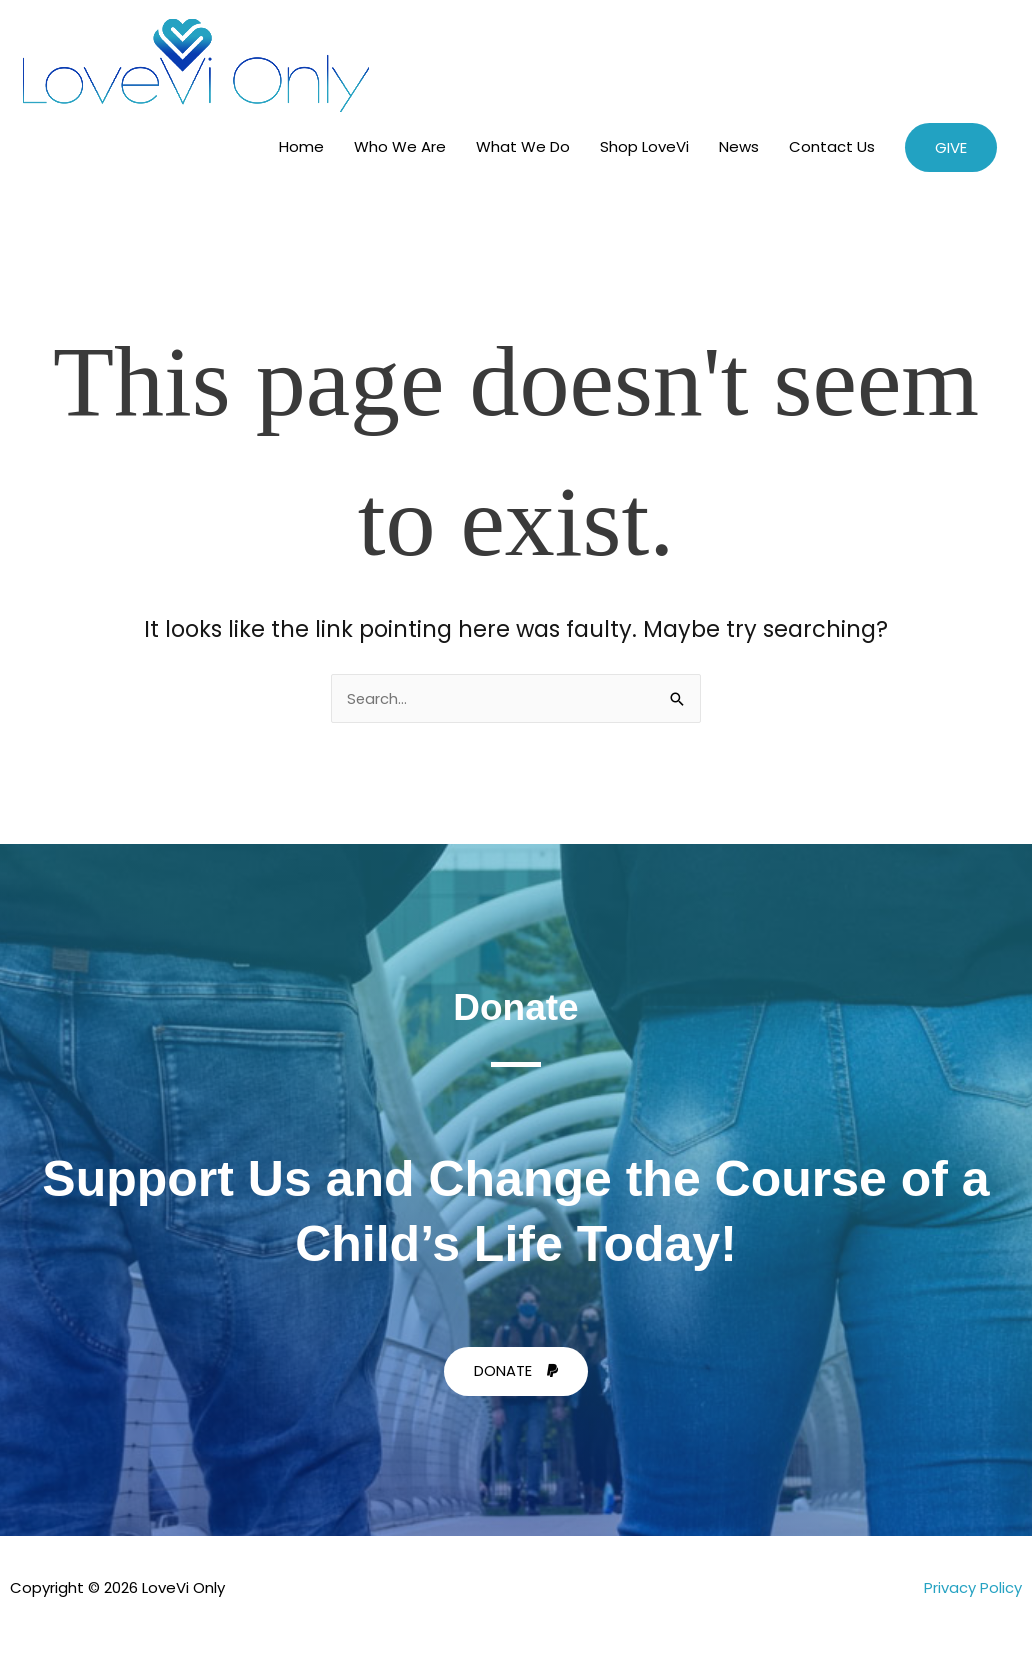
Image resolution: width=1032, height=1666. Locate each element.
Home (301, 146)
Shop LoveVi (644, 146)
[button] (951, 147)
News (739, 146)
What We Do (523, 146)
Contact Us (832, 146)
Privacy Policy (973, 1587)
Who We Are (400, 146)
